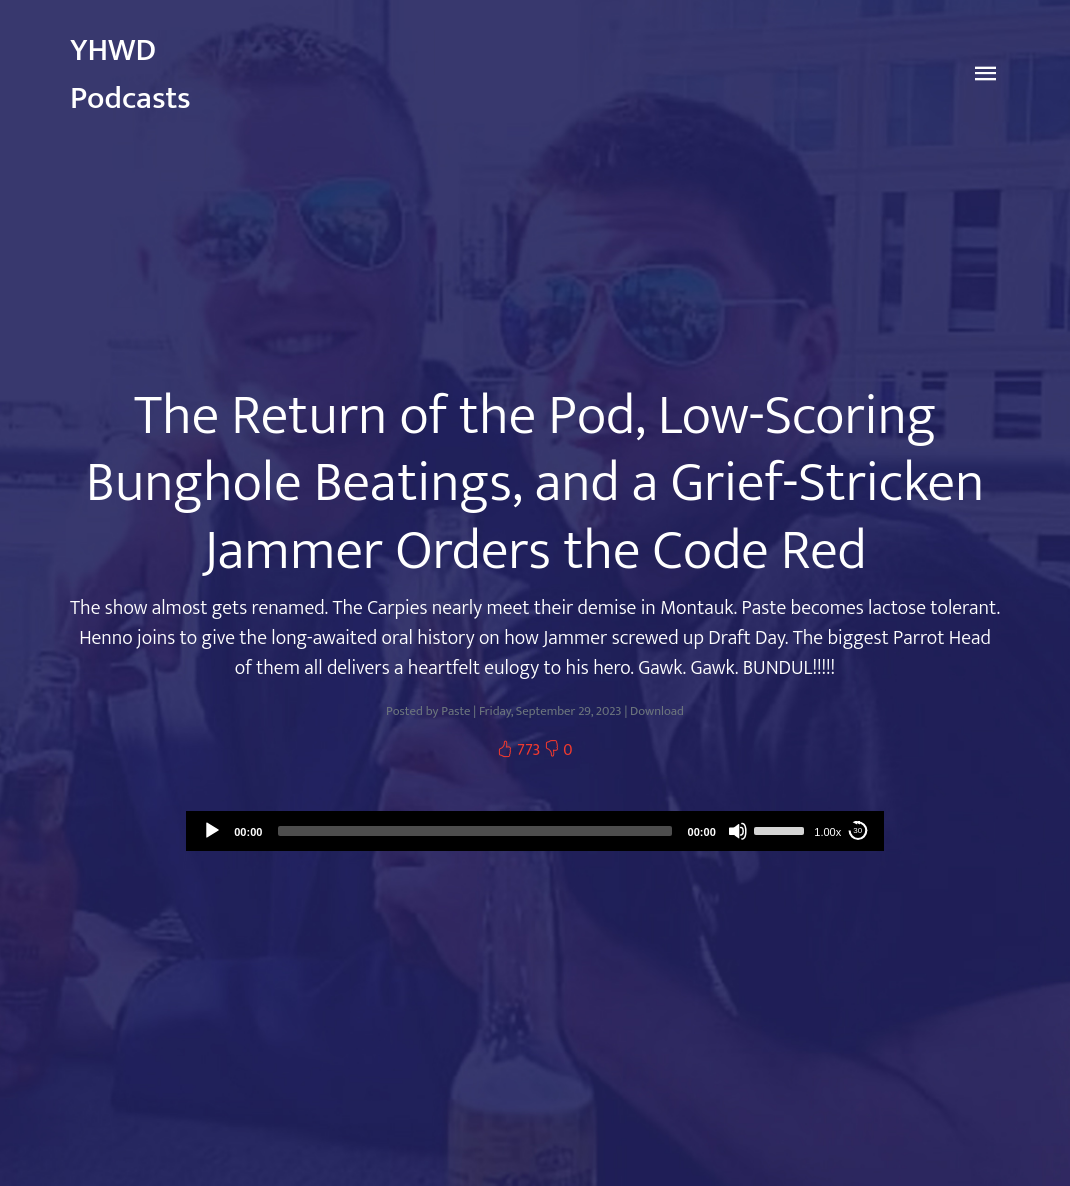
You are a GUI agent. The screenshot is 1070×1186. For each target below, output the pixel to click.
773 (520, 750)
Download (657, 711)
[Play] (212, 831)
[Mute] (738, 831)
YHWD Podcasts (130, 74)
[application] (535, 831)
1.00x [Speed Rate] (827, 832)
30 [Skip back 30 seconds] (857, 830)
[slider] (474, 831)
